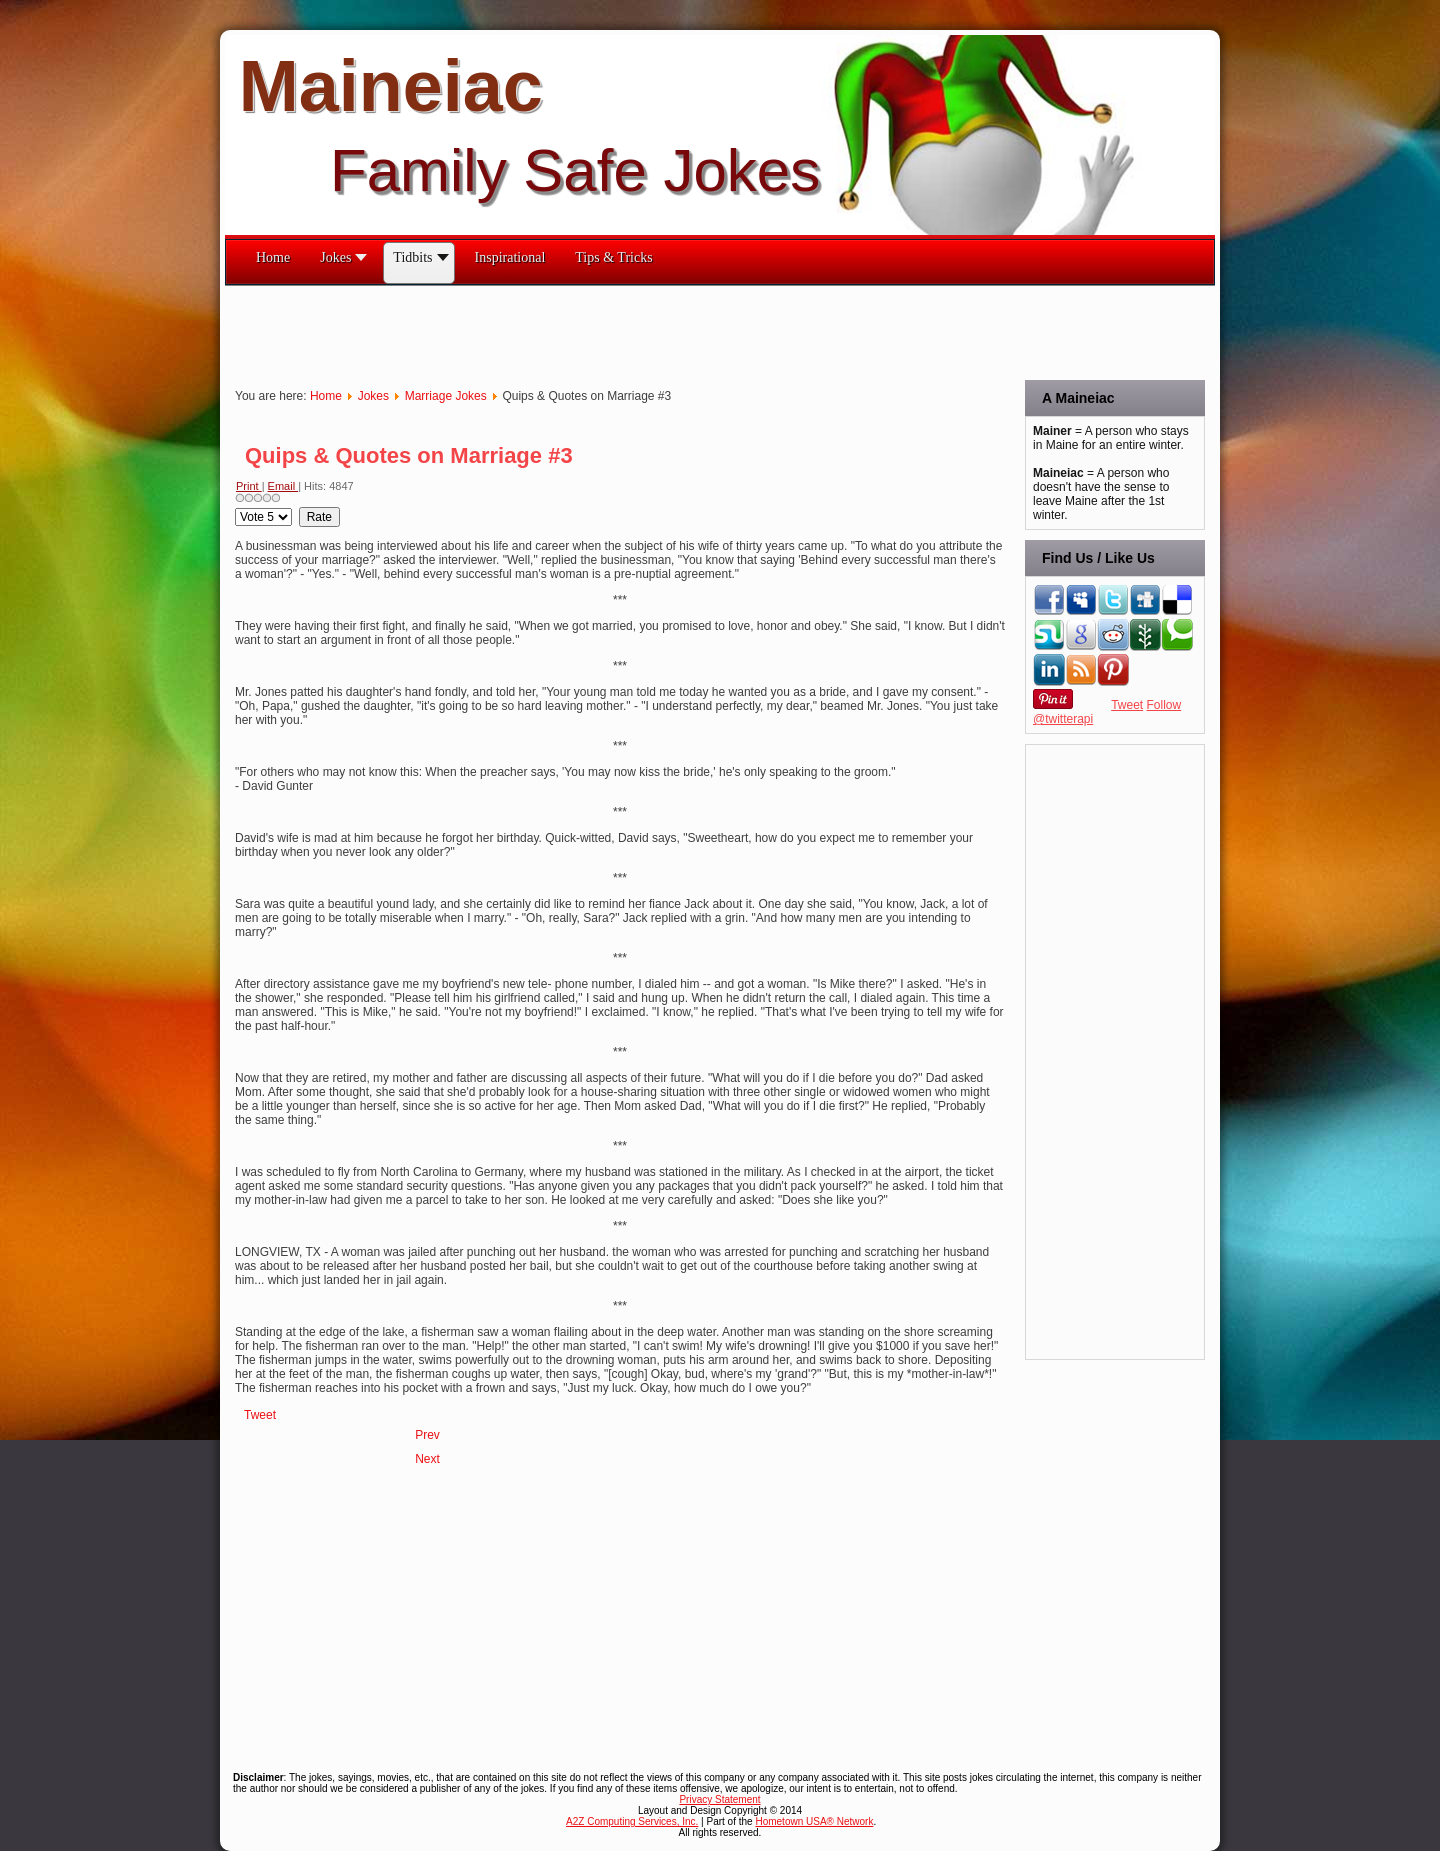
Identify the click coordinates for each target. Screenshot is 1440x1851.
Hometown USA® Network (814, 1821)
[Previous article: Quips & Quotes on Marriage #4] (427, 1435)
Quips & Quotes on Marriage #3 (409, 455)
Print (249, 486)
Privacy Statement (719, 1799)
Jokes (373, 396)
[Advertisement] (589, 331)
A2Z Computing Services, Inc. (632, 1821)
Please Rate (235, 507)
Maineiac (391, 86)
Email (283, 486)
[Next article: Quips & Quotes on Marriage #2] (427, 1459)
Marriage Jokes (446, 396)
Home (326, 396)
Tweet (260, 1415)
